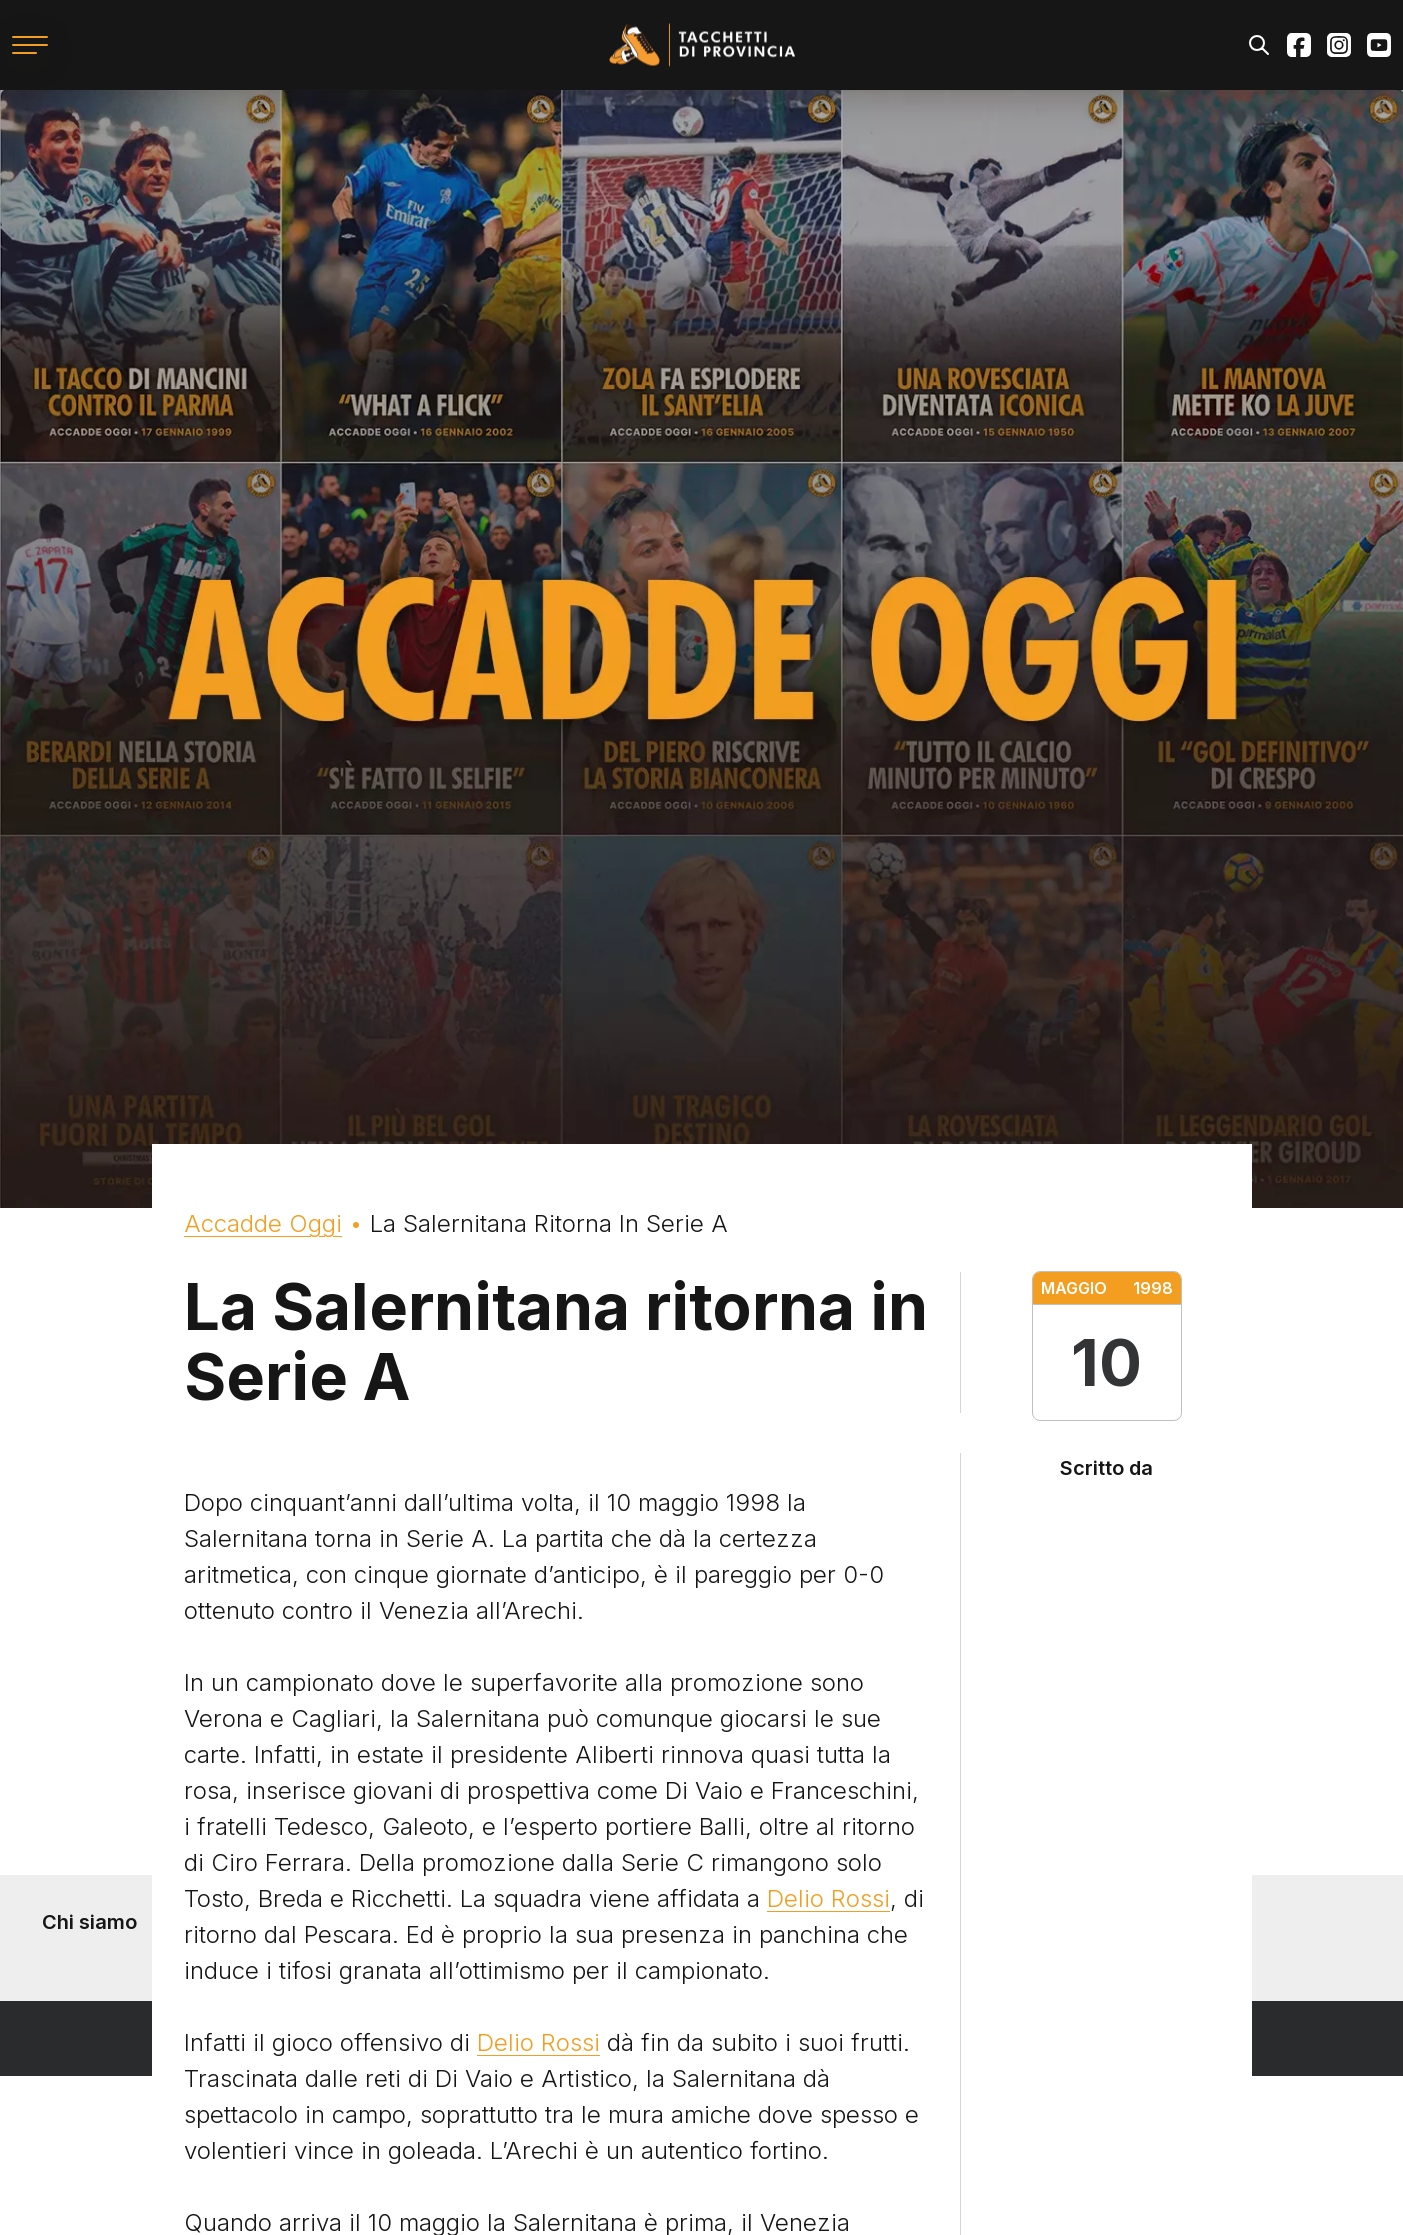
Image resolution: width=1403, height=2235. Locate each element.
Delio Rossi (828, 1898)
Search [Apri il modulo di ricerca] (1259, 45)
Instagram (1339, 45)
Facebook (1299, 45)
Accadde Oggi (263, 1223)
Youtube (1379, 45)
